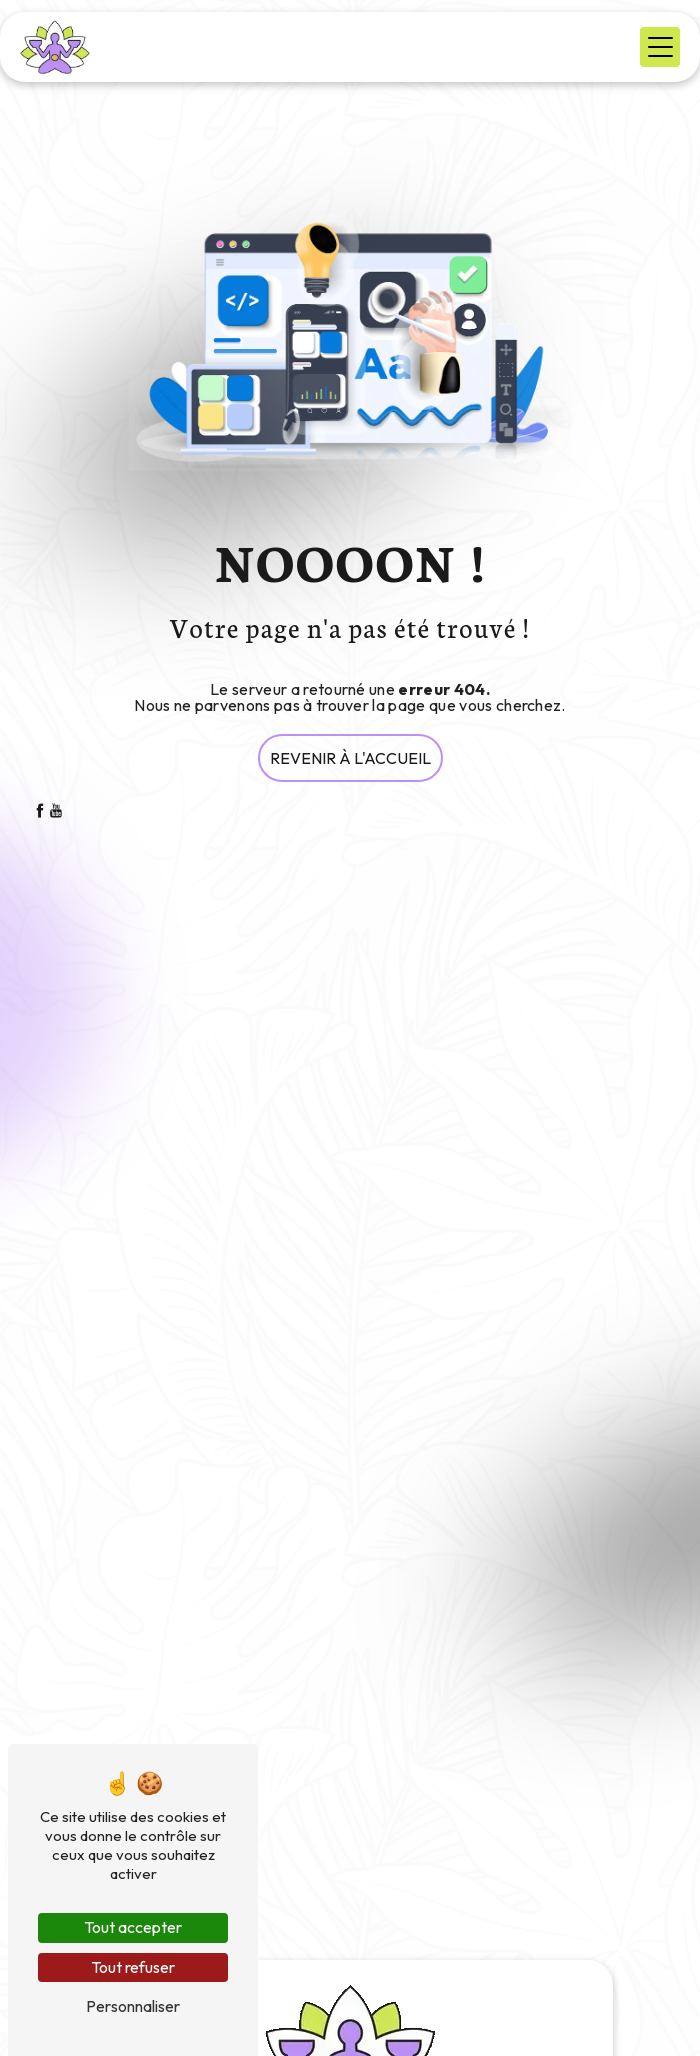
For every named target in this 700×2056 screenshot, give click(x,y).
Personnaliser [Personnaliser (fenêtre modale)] (133, 2006)
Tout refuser (133, 1967)
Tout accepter (133, 1927)
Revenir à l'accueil (350, 758)
